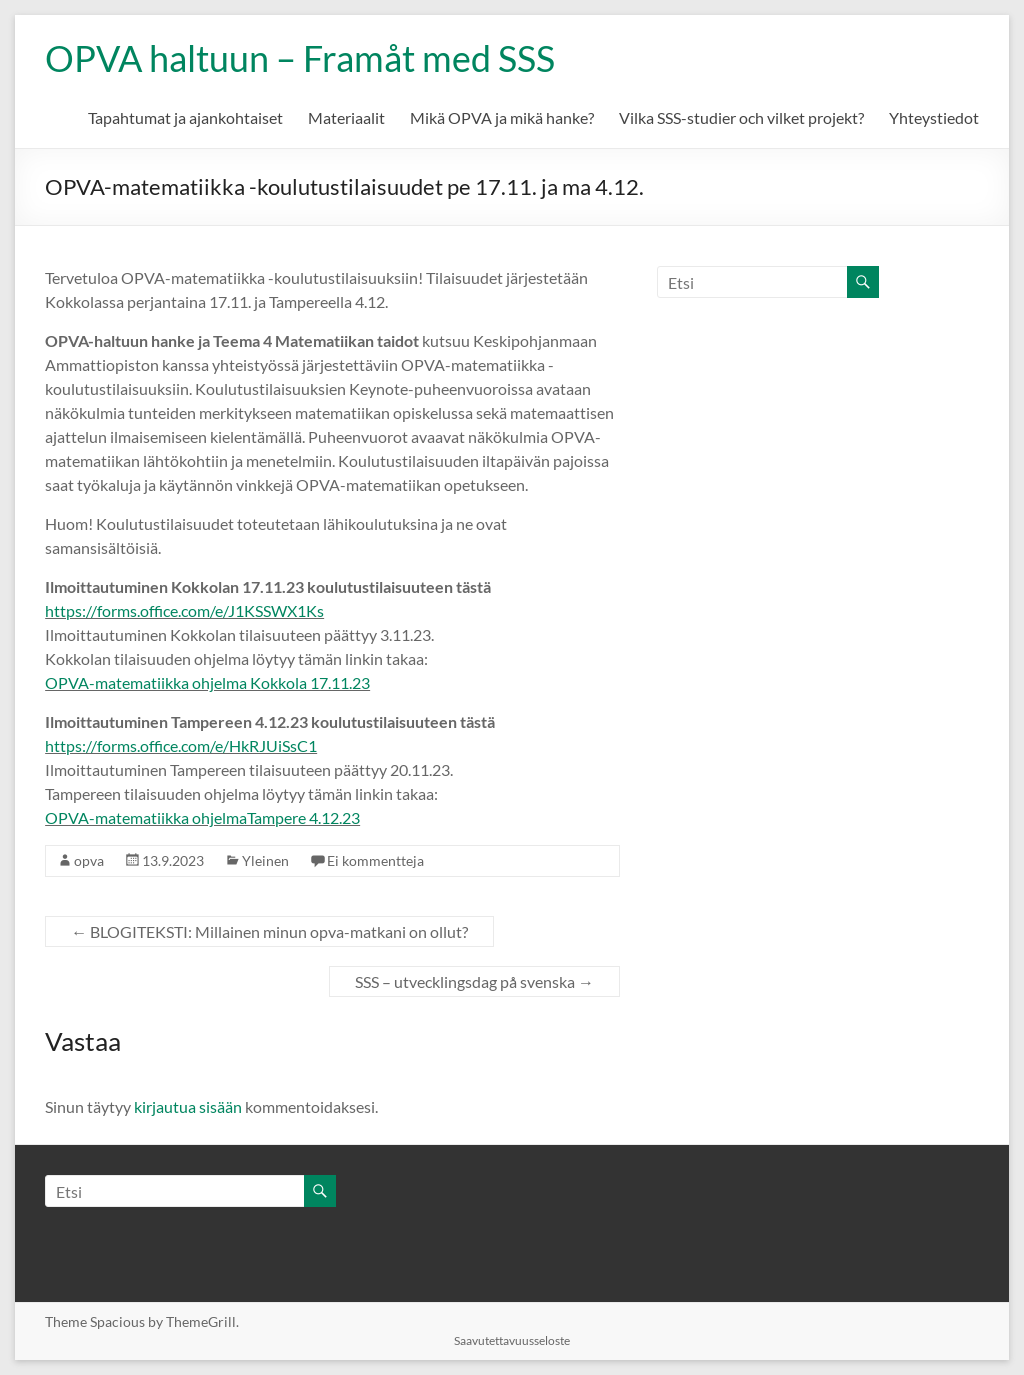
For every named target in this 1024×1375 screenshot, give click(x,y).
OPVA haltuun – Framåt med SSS (300, 58)
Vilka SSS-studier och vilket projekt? (741, 117)
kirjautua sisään (188, 1106)
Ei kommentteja (375, 860)
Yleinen (265, 860)
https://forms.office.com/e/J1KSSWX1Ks (184, 610)
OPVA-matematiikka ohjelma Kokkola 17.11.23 (207, 682)
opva (89, 860)
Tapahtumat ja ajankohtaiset (185, 117)
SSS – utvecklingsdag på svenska (474, 981)
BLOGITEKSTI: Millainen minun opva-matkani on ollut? (269, 931)
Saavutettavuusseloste (512, 1340)
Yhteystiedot (934, 117)
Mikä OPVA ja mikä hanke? (502, 117)
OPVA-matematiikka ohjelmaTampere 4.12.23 (202, 817)
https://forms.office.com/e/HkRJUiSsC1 (181, 745)
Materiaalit (346, 117)
